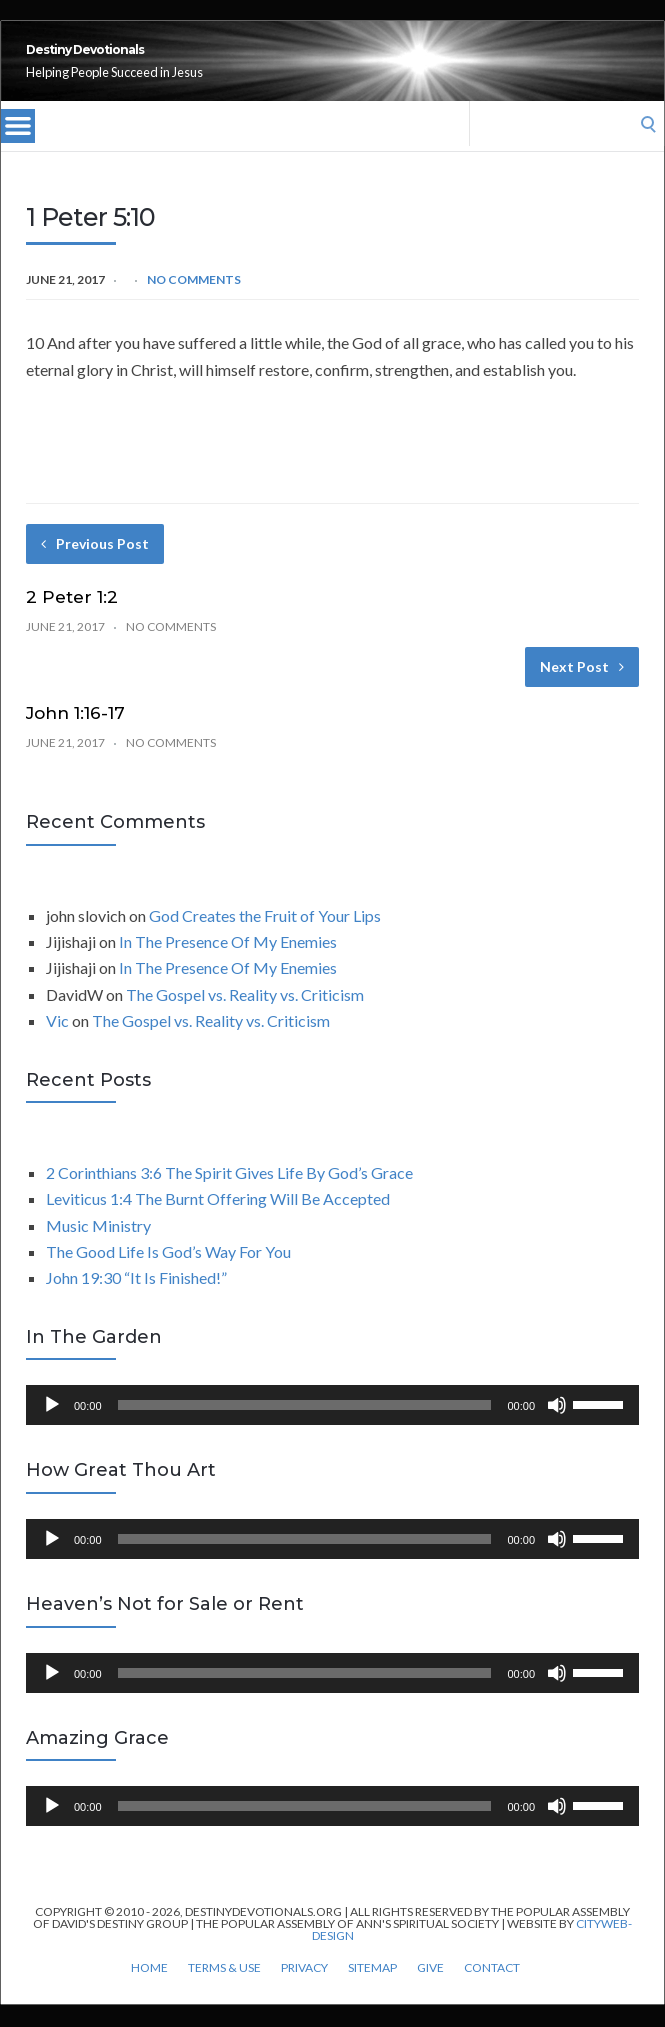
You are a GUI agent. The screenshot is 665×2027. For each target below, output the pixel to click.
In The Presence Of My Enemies (228, 963)
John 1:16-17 (75, 735)
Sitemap (372, 1990)
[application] (332, 1427)
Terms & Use (224, 1990)
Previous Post (95, 565)
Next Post (582, 688)
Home (149, 1990)
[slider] (305, 1427)
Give (430, 1990)
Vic (57, 1042)
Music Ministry (98, 1247)
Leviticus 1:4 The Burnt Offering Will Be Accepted (218, 1220)
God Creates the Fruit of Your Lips (265, 937)
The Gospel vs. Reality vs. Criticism (245, 1016)
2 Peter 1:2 (72, 619)
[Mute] (557, 1427)
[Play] (52, 1427)
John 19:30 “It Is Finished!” (136, 1299)
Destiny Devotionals (195, 61)
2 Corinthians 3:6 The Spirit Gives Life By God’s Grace (229, 1194)
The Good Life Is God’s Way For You (168, 1273)
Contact (492, 1990)
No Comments (194, 301)
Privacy (304, 1990)
